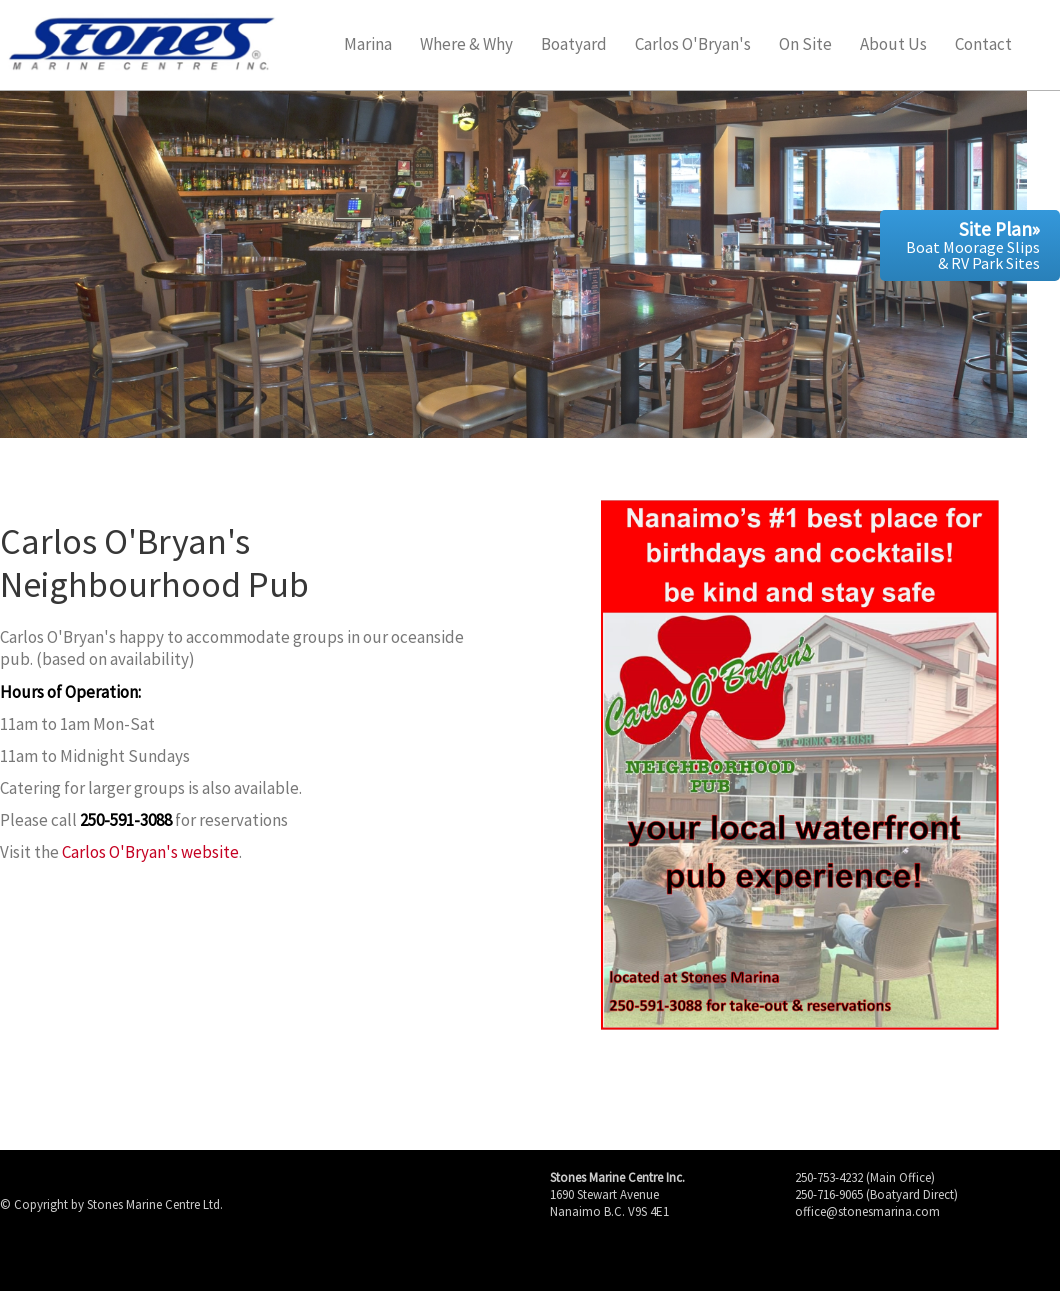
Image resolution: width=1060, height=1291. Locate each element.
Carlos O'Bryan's (693, 45)
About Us (893, 45)
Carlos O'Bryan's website (150, 852)
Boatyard (574, 45)
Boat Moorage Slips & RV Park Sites (973, 245)
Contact (983, 45)
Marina (368, 45)
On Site (805, 45)
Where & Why (466, 45)
